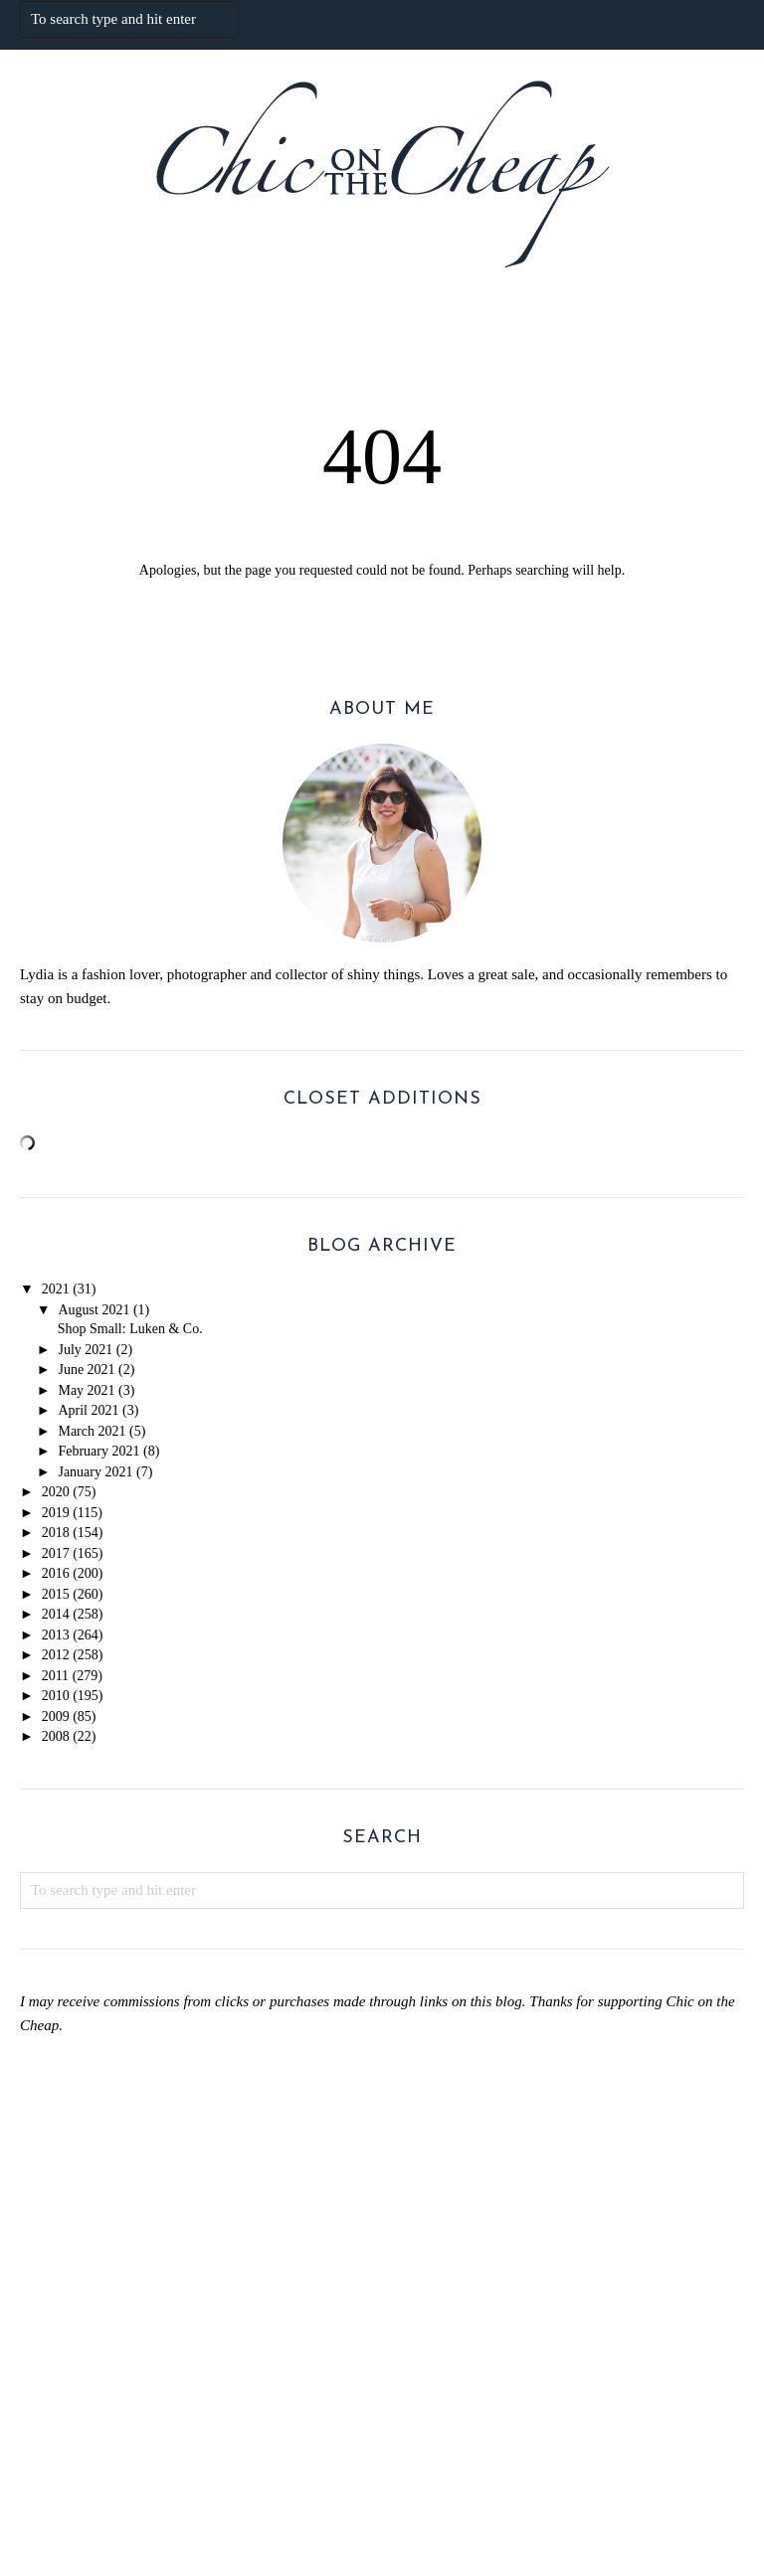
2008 (56, 1736)
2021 (56, 1289)
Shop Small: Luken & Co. (130, 1328)
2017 (56, 1553)
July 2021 (85, 1349)
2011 (55, 1675)
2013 (56, 1635)
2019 (56, 1512)
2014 (56, 1614)
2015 (56, 1594)
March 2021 (91, 1431)
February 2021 (98, 1451)
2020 (56, 1491)
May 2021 (86, 1390)
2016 (56, 1573)
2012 (56, 1654)
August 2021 (93, 1309)
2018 (56, 1532)
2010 (56, 1695)
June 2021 (86, 1369)
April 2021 (88, 1410)
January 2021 (95, 1471)
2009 (56, 1716)
